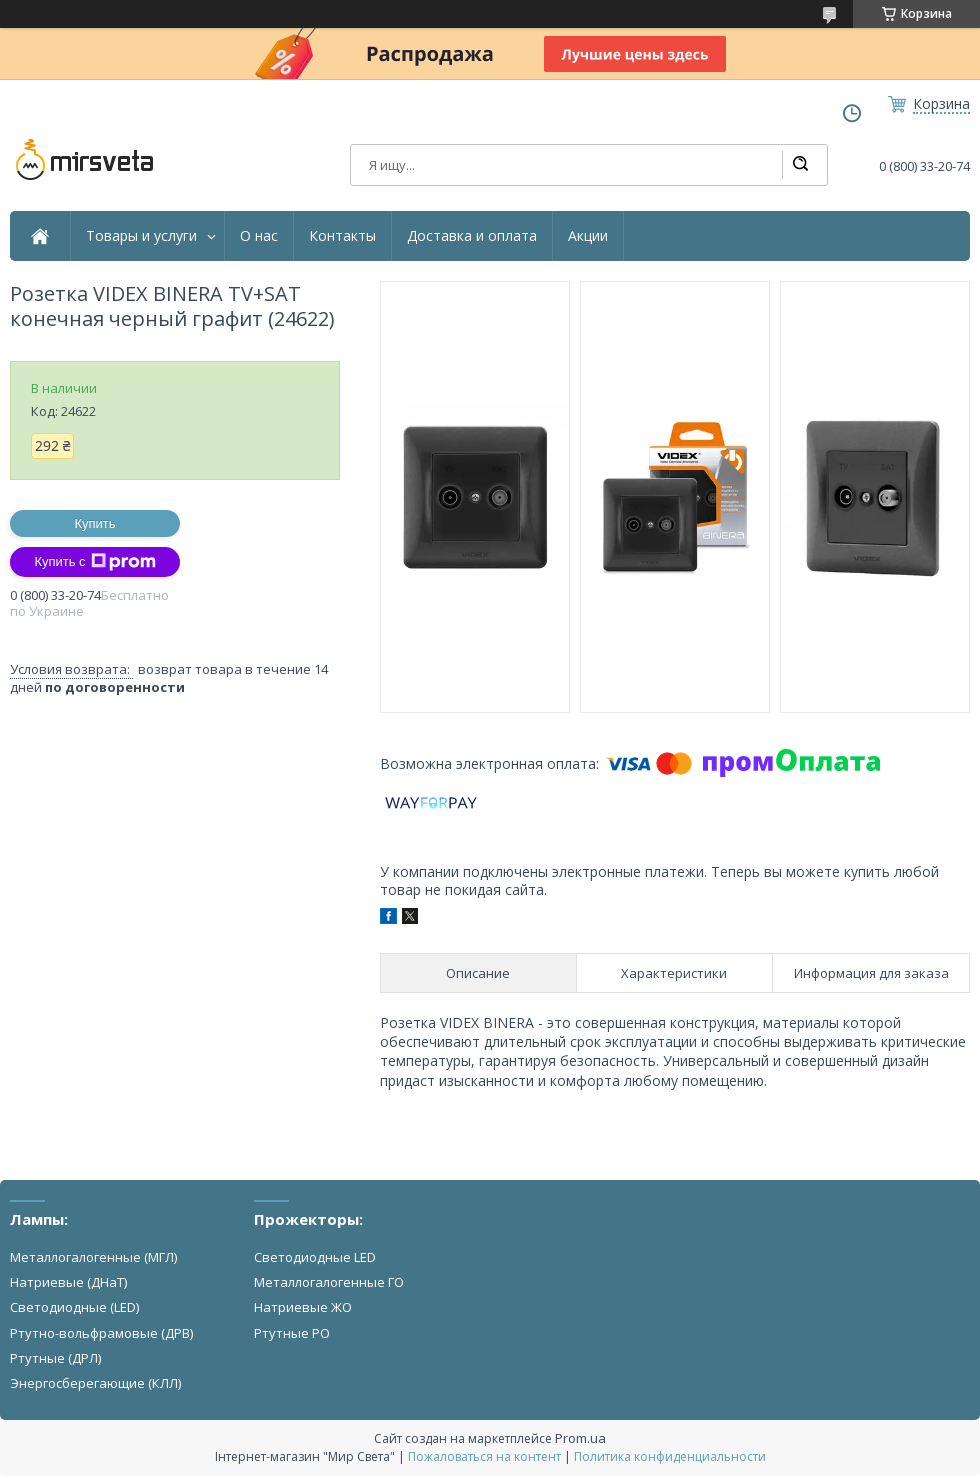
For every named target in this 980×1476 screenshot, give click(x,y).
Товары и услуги (141, 236)
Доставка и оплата (472, 236)
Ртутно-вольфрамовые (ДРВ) (101, 1333)
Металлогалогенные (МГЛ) (93, 1257)
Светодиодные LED (315, 1257)
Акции (588, 236)
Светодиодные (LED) (74, 1307)
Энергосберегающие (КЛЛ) (95, 1383)
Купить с (94, 562)
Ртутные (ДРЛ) (55, 1358)
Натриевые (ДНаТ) (68, 1282)
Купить (94, 523)
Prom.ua (580, 1438)
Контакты (342, 236)
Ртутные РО (292, 1333)
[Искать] (800, 165)
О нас (259, 236)
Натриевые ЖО (303, 1307)
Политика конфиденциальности (670, 1456)
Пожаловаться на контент (484, 1456)
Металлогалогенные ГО (329, 1282)
